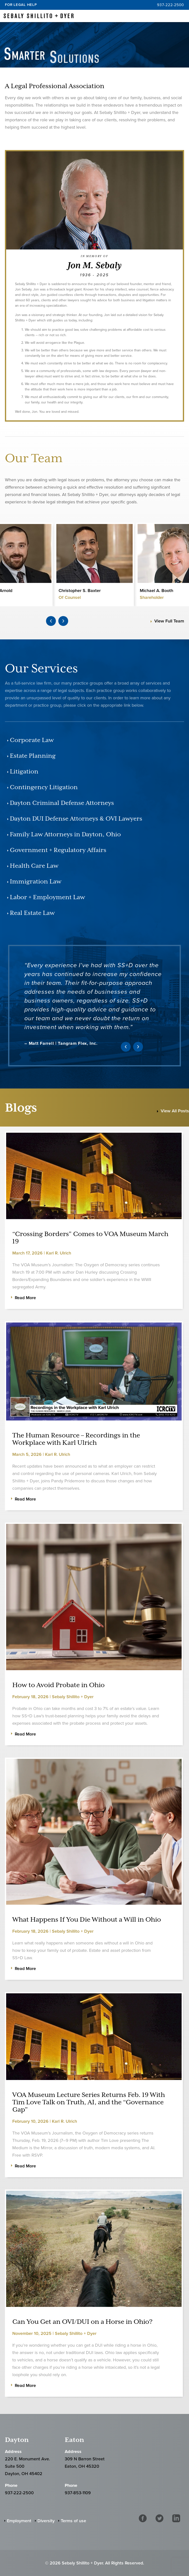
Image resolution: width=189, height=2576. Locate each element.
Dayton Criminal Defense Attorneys (62, 802)
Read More (25, 1297)
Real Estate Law (32, 912)
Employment (19, 2520)
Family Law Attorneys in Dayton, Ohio (65, 834)
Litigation (24, 771)
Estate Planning (33, 755)
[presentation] (51, 621)
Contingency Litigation (44, 787)
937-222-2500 (170, 4)
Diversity (46, 2520)
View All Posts (175, 1111)
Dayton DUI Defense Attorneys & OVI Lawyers (76, 818)
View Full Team (169, 621)
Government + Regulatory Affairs (58, 850)
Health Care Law (34, 865)
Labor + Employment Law (47, 897)
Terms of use (73, 2520)
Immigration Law (35, 881)
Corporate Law (32, 740)
